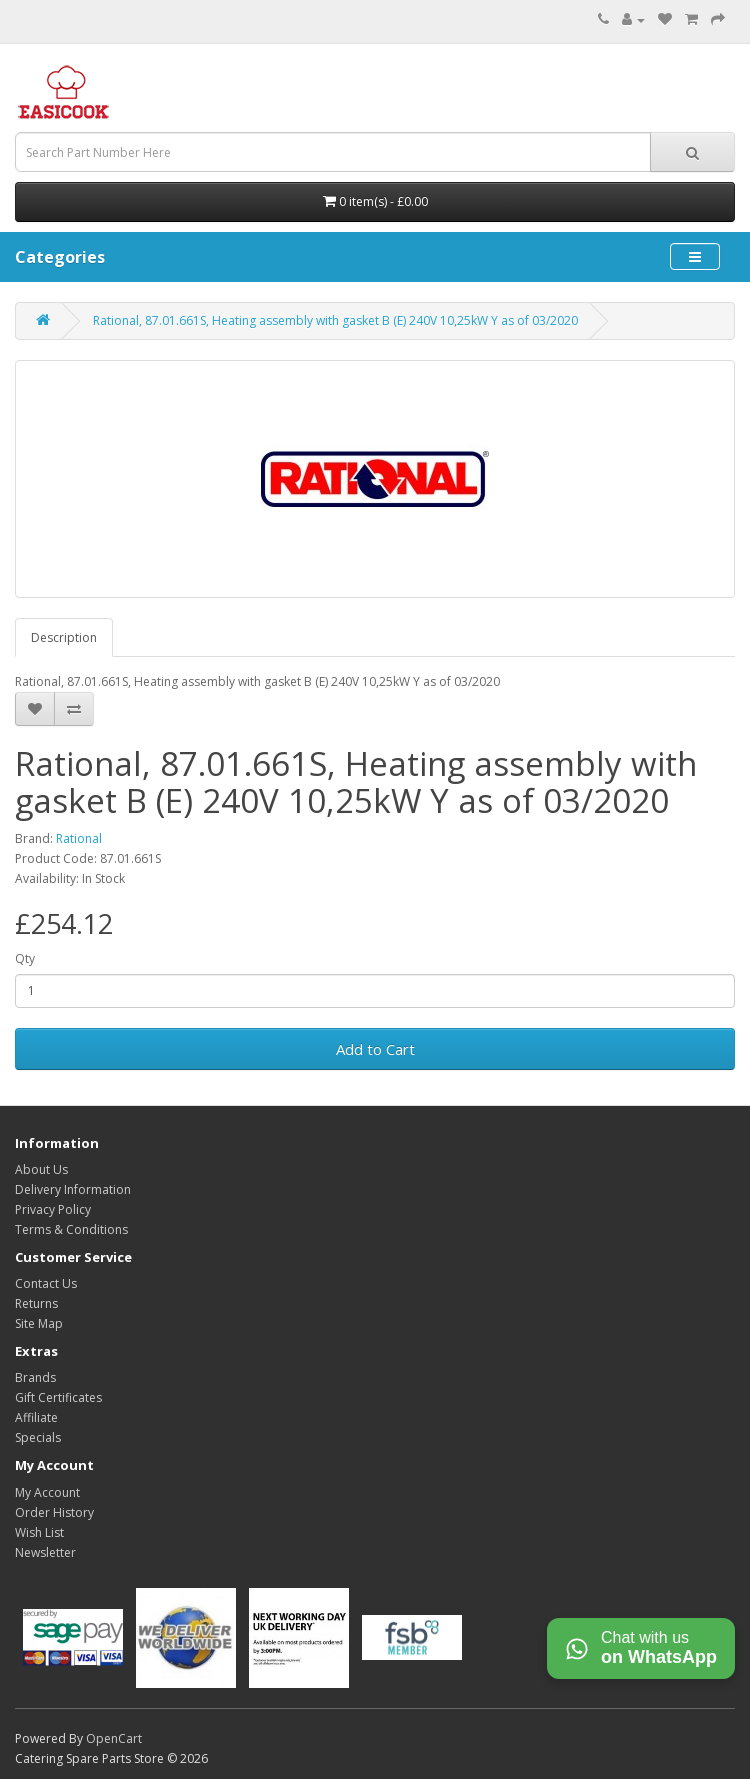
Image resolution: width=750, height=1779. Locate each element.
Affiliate (36, 1417)
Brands (35, 1377)
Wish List (39, 1532)
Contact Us (46, 1283)
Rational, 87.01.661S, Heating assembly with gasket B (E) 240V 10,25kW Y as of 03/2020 (335, 320)
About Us (41, 1169)
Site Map (39, 1323)
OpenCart (114, 1738)
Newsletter (45, 1552)
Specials (38, 1437)
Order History (54, 1512)
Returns (36, 1303)
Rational (79, 838)
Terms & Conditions (71, 1229)
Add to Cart (375, 1049)
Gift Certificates (58, 1397)
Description (64, 637)
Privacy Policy (53, 1209)
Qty (25, 958)
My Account (47, 1492)
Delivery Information (73, 1189)
